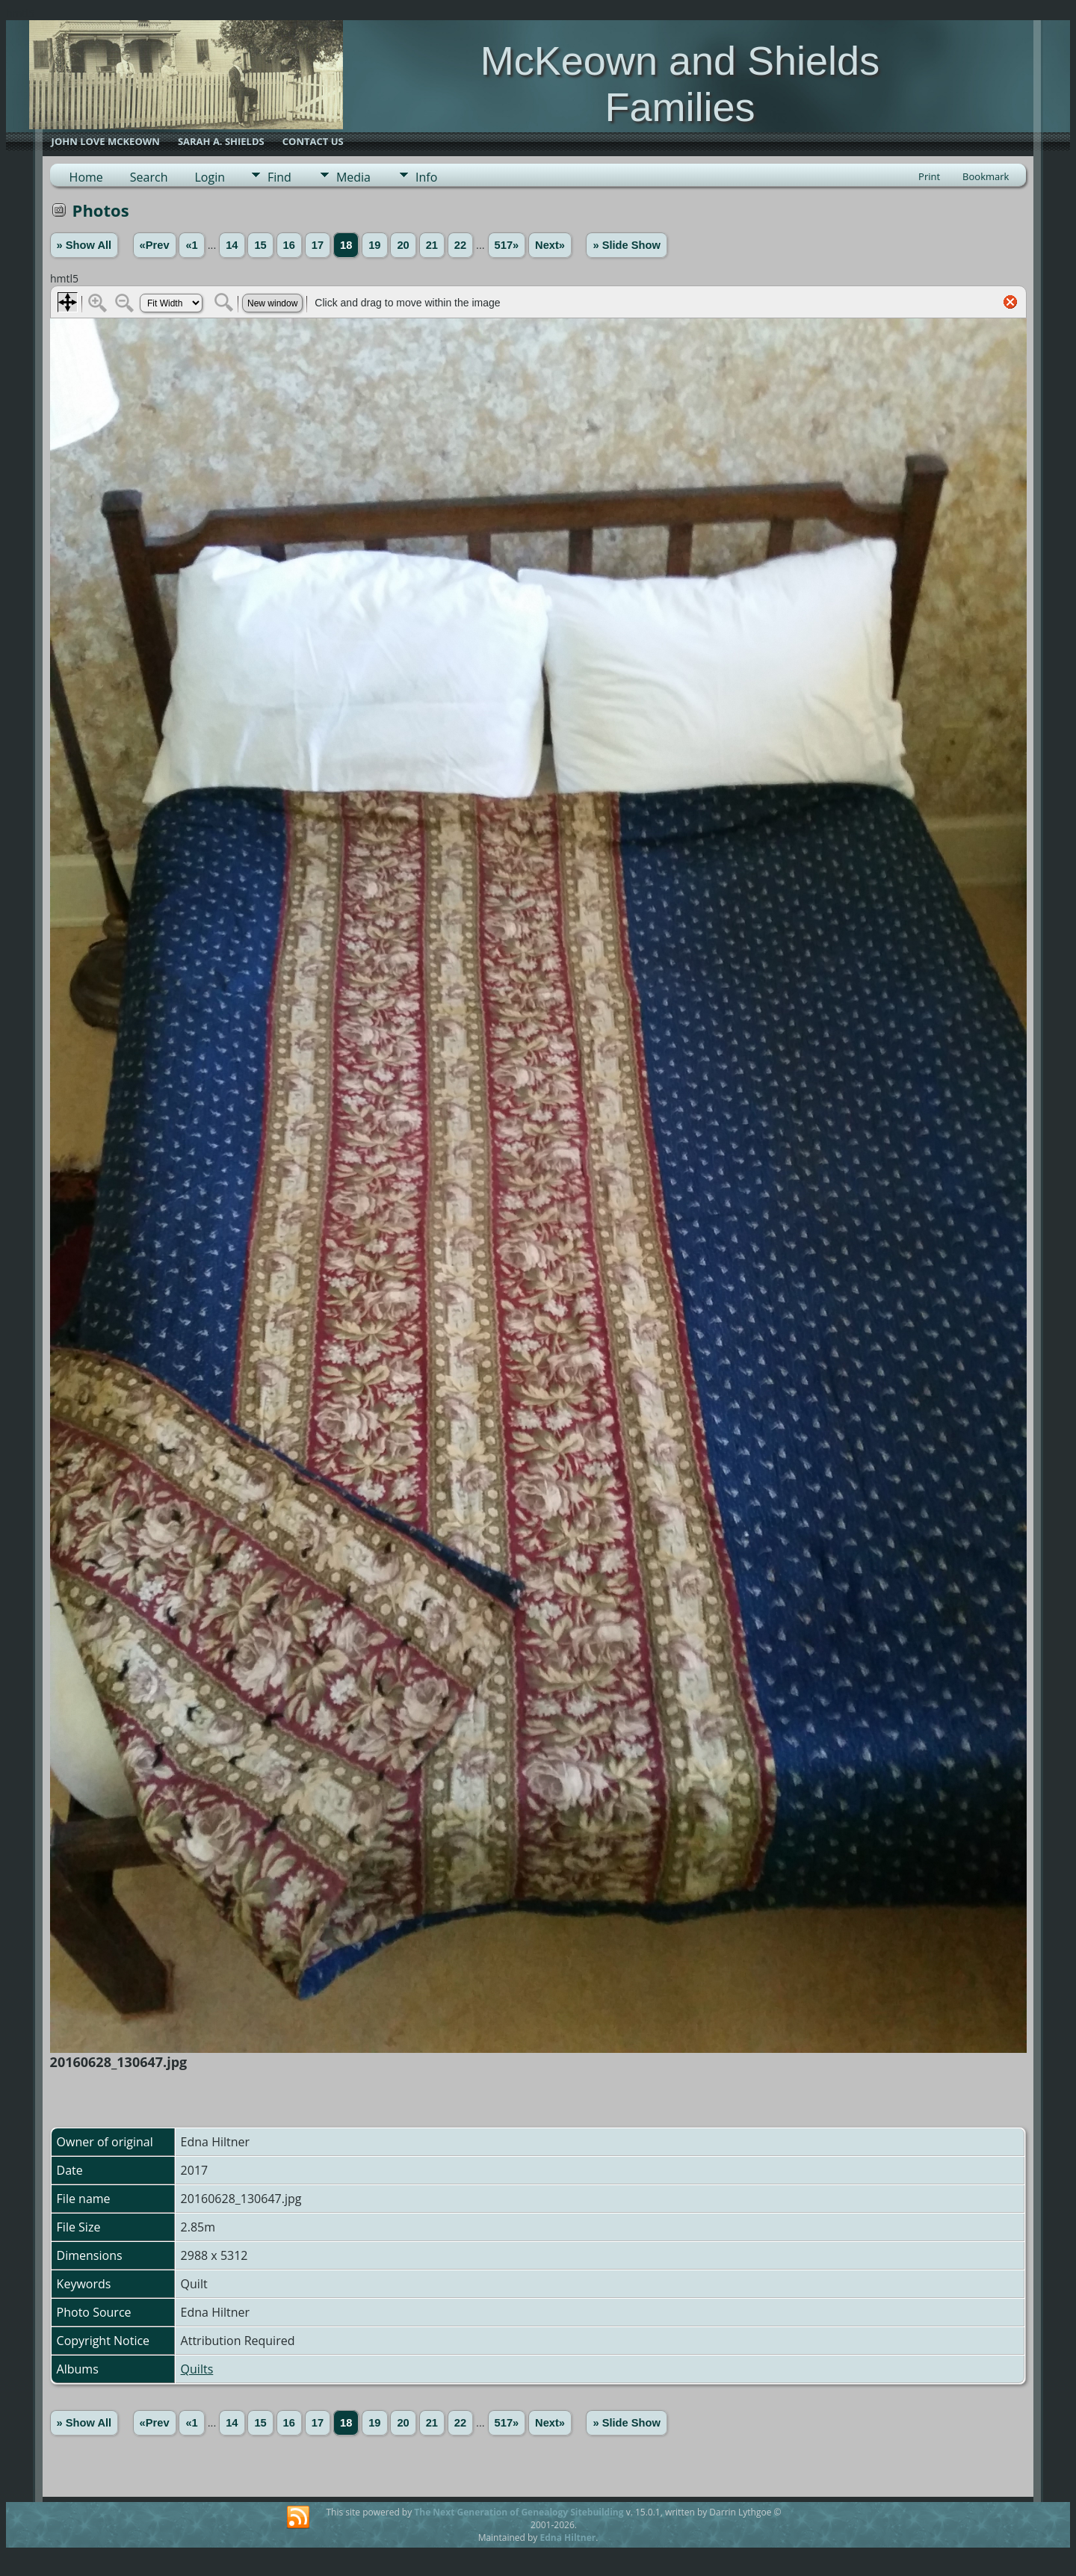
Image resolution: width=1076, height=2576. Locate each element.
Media (353, 177)
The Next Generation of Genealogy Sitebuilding (518, 2512)
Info (426, 177)
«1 (191, 245)
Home (86, 177)
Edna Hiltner (567, 2537)
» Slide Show (626, 245)
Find (279, 177)
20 (403, 245)
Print (929, 176)
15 (260, 245)
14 (232, 245)
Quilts (197, 2369)
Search (149, 177)
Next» (550, 245)
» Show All (84, 245)
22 (460, 245)
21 (432, 245)
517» (507, 245)
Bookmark (985, 176)
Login (209, 177)
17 (318, 245)
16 (289, 245)
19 (374, 245)
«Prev (155, 245)
